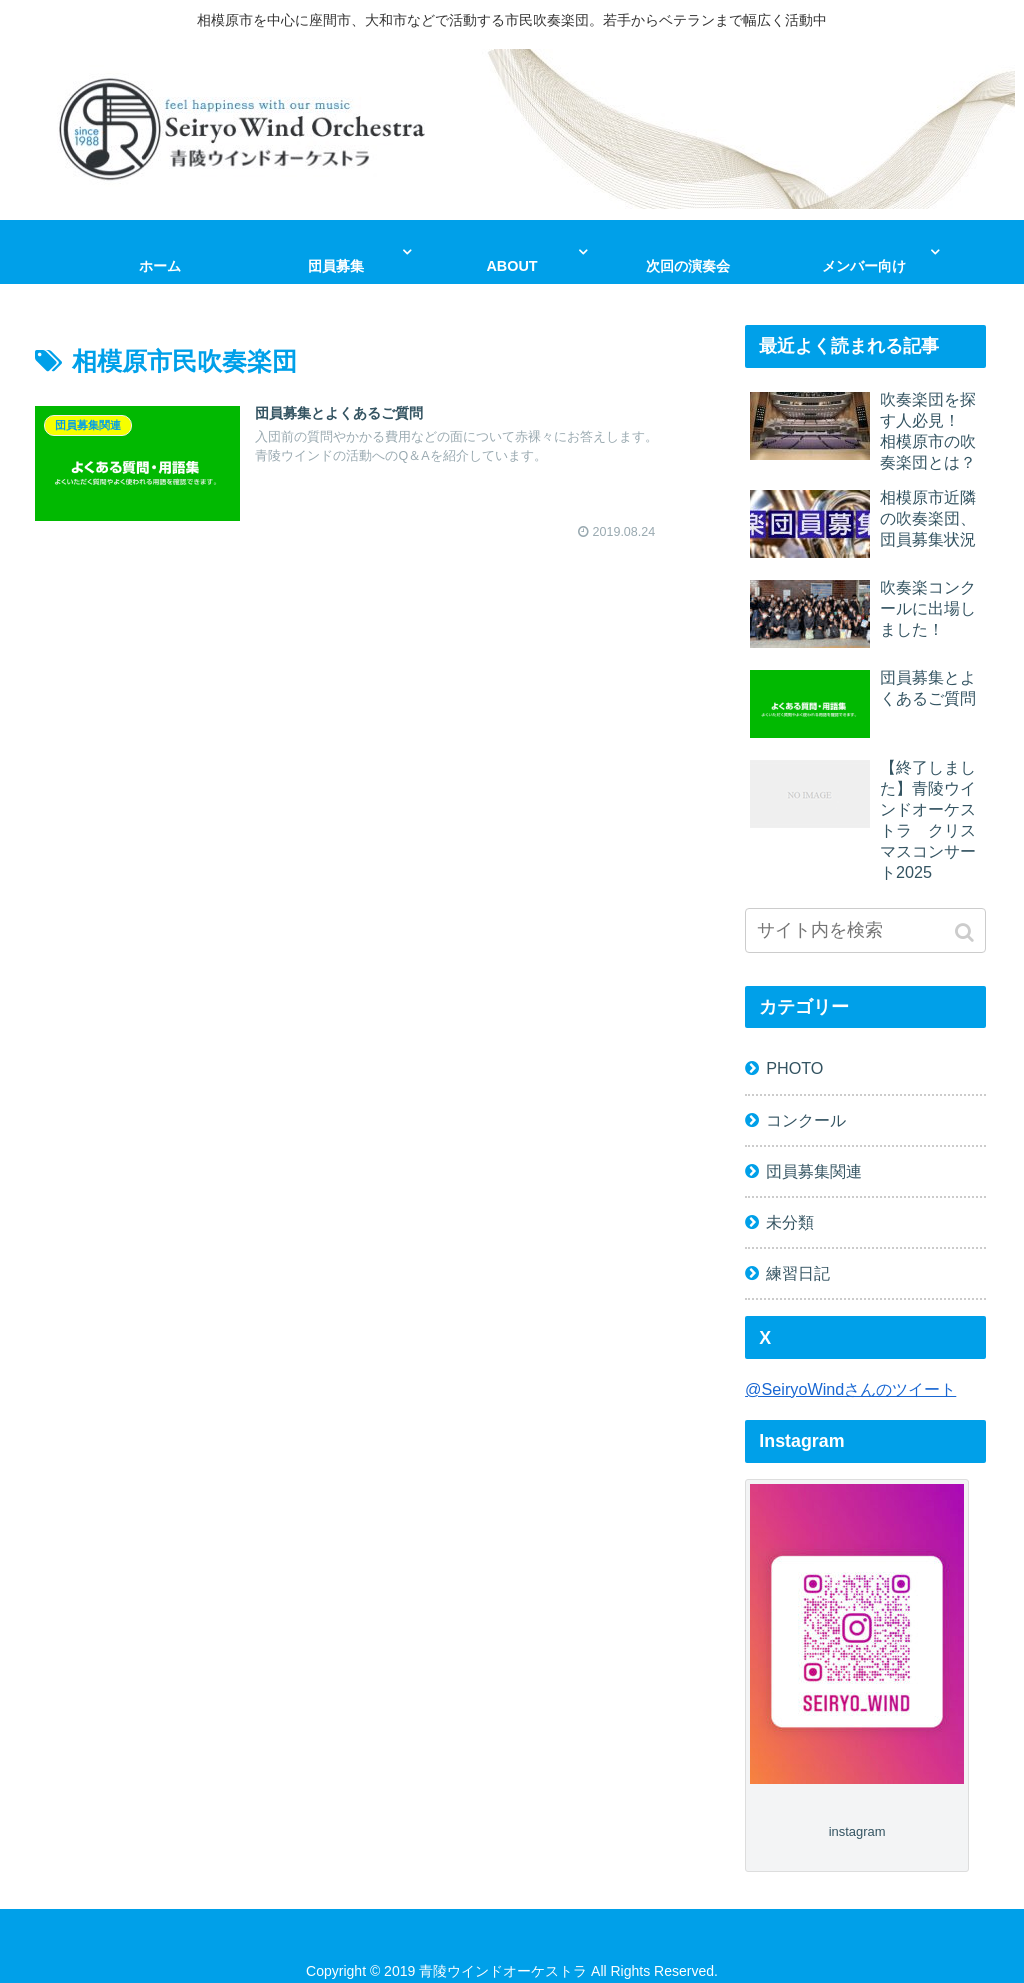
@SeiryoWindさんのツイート (850, 1388)
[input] (865, 930)
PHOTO (794, 1068)
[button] (966, 932)
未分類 (790, 1221)
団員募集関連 (814, 1170)
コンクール (806, 1119)
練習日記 (798, 1273)
